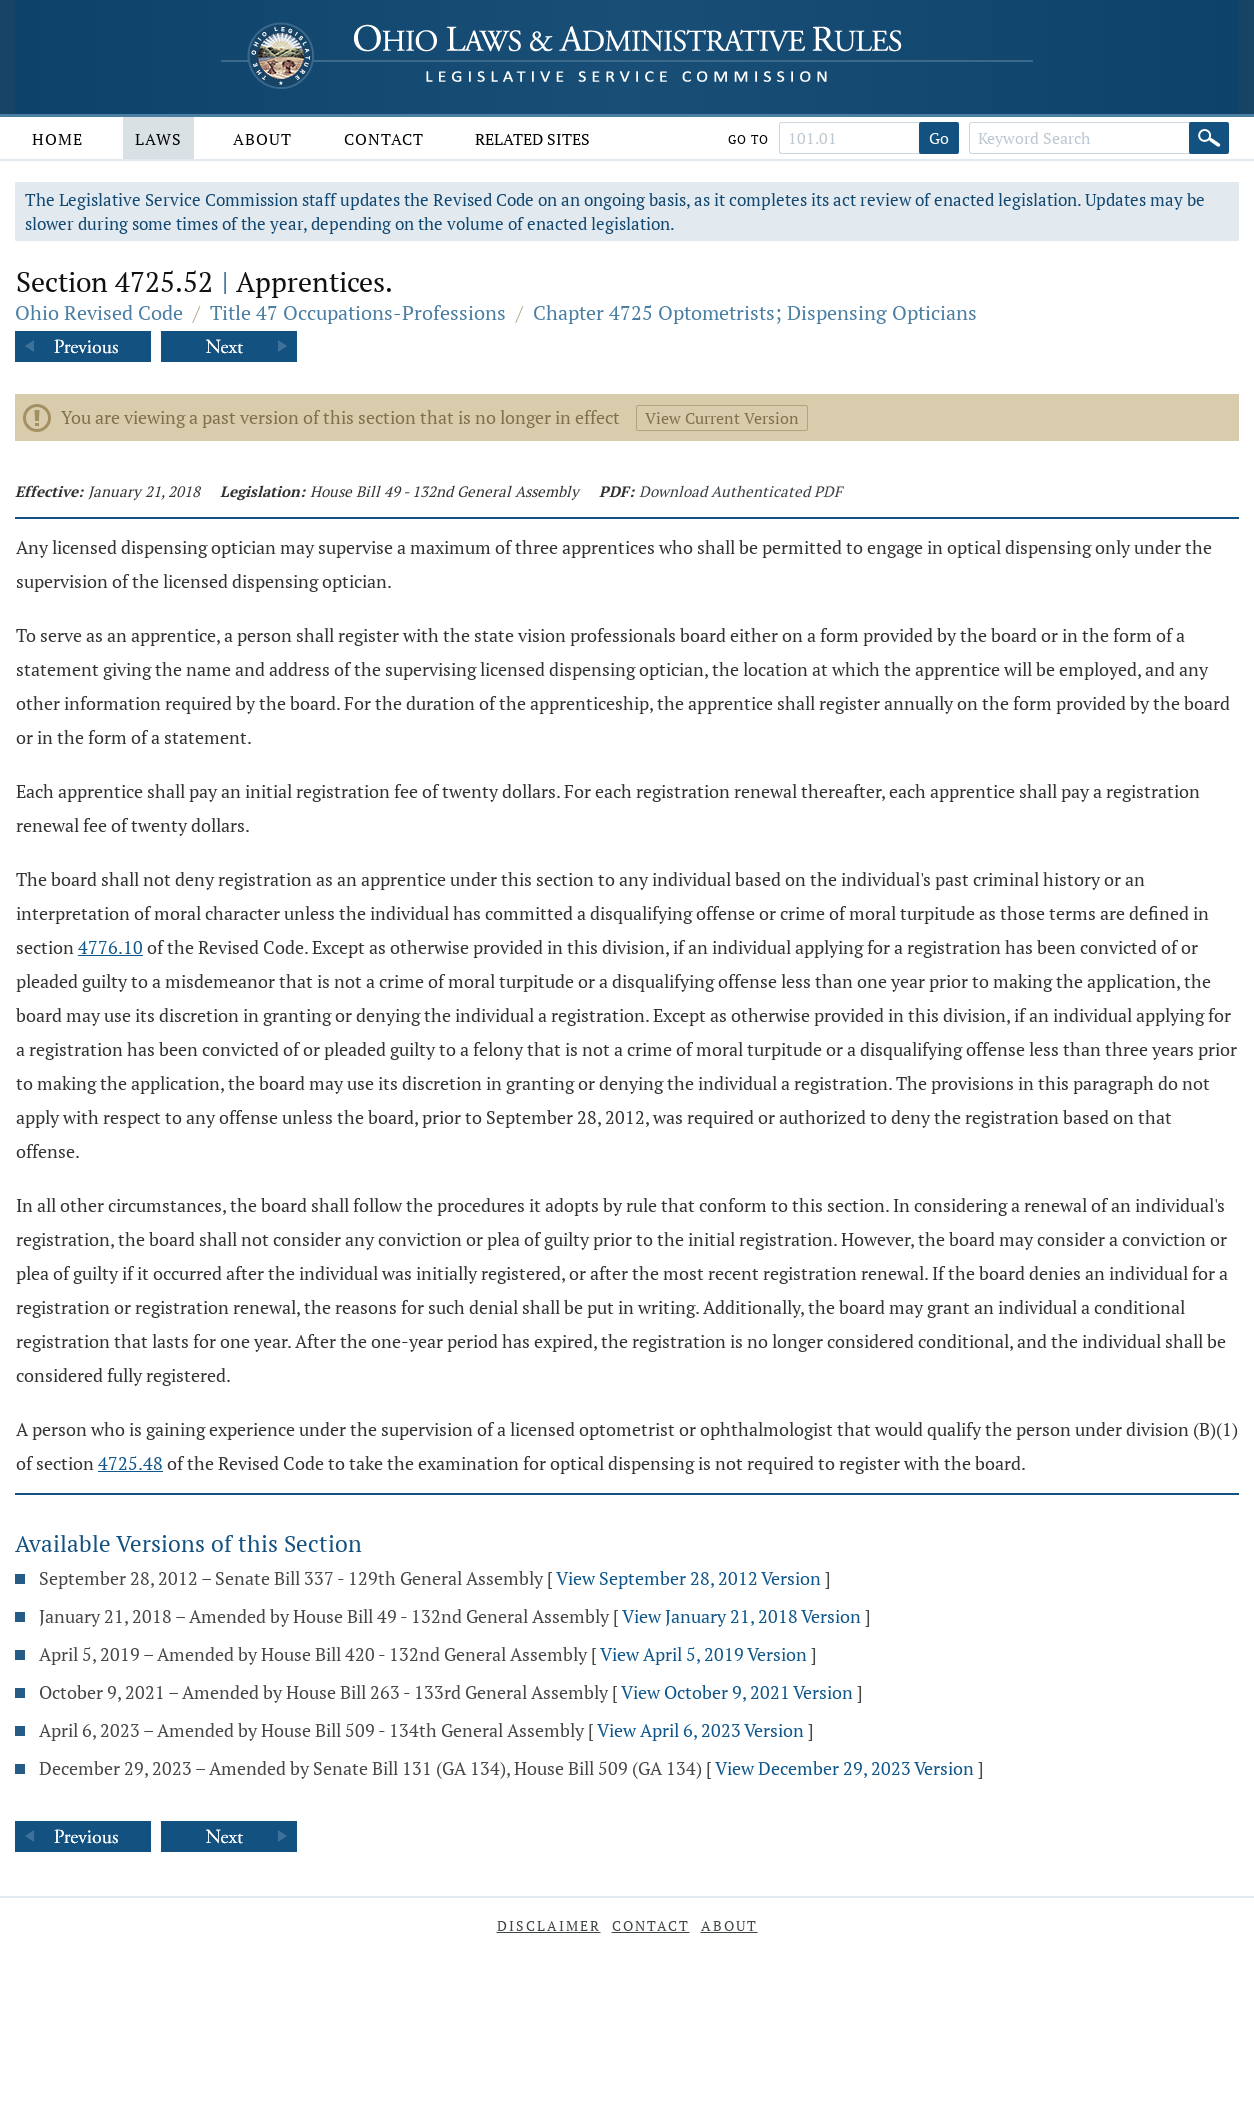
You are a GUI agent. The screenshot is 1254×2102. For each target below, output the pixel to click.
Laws (158, 139)
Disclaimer (549, 1925)
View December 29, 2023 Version (844, 1768)
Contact (384, 139)
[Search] (1209, 138)
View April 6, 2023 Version (700, 1730)
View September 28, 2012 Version (688, 1578)
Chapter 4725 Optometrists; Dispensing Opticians (755, 312)
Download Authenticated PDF (740, 491)
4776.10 (110, 947)
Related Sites (532, 139)
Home (57, 139)
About (262, 139)
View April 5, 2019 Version (703, 1654)
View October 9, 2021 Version (737, 1692)
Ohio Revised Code (99, 312)
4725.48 (130, 1463)
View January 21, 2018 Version (741, 1616)
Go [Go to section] (939, 138)
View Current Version (722, 418)
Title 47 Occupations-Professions (358, 312)
